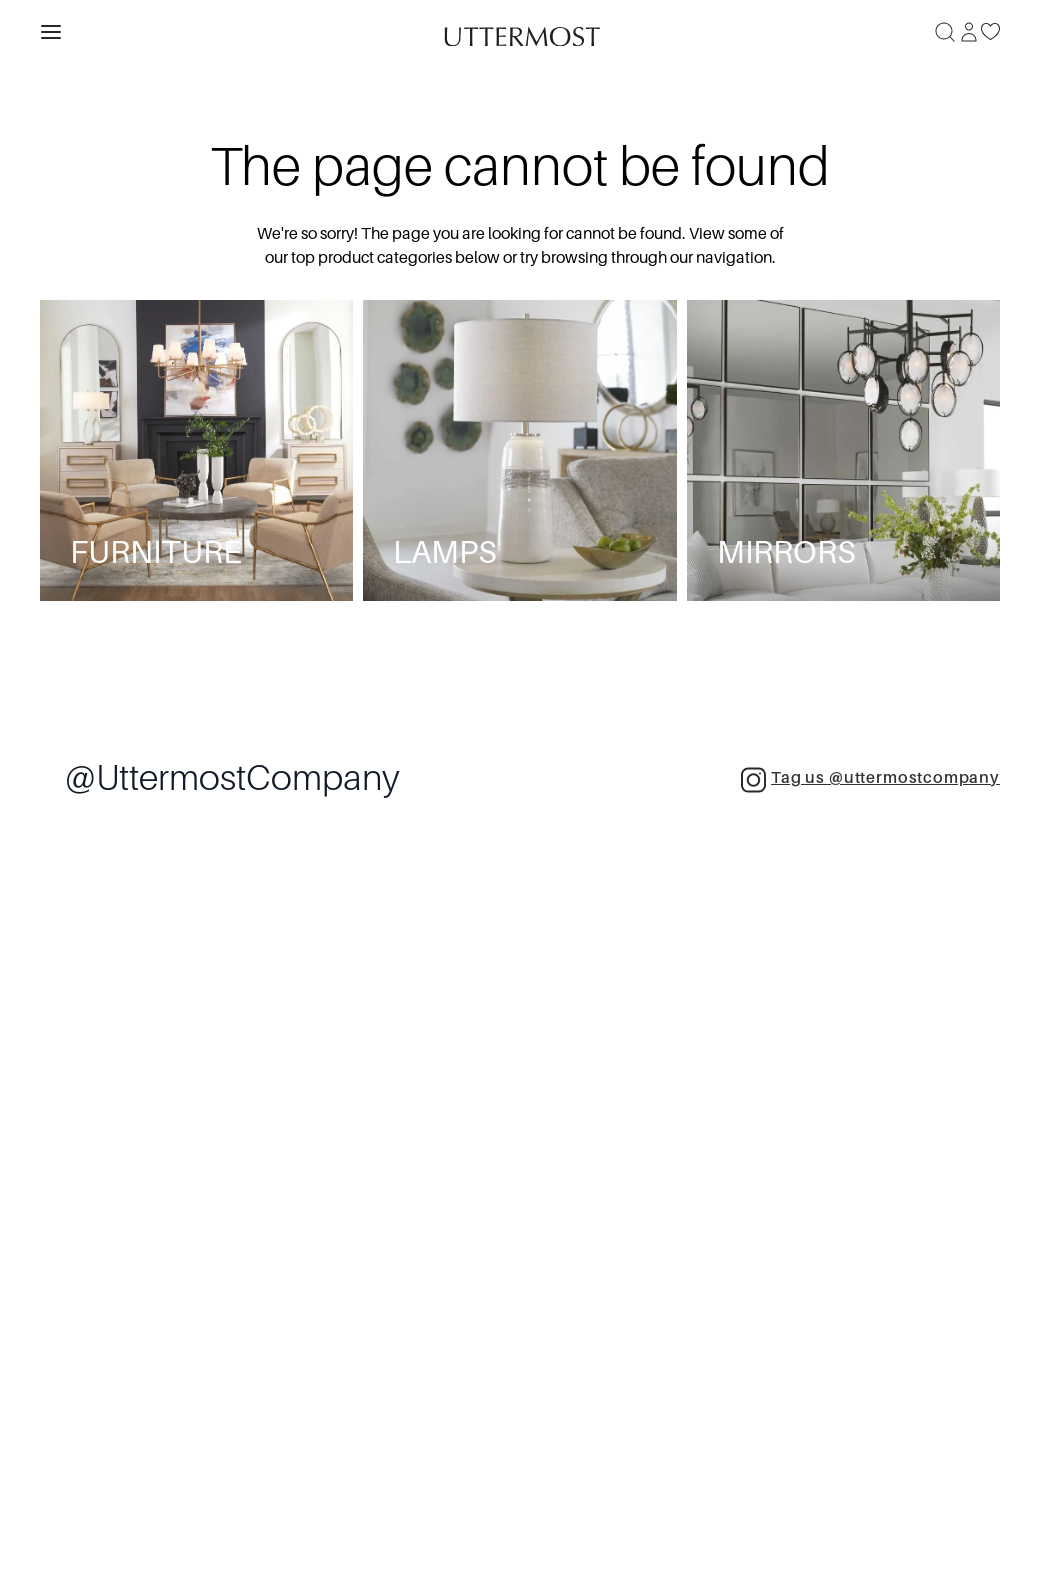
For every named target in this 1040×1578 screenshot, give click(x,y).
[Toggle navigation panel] (51, 32)
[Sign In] (969, 32)
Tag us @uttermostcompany (870, 780)
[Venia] (520, 31)
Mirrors (786, 552)
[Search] (945, 32)
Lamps (445, 552)
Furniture (156, 552)
